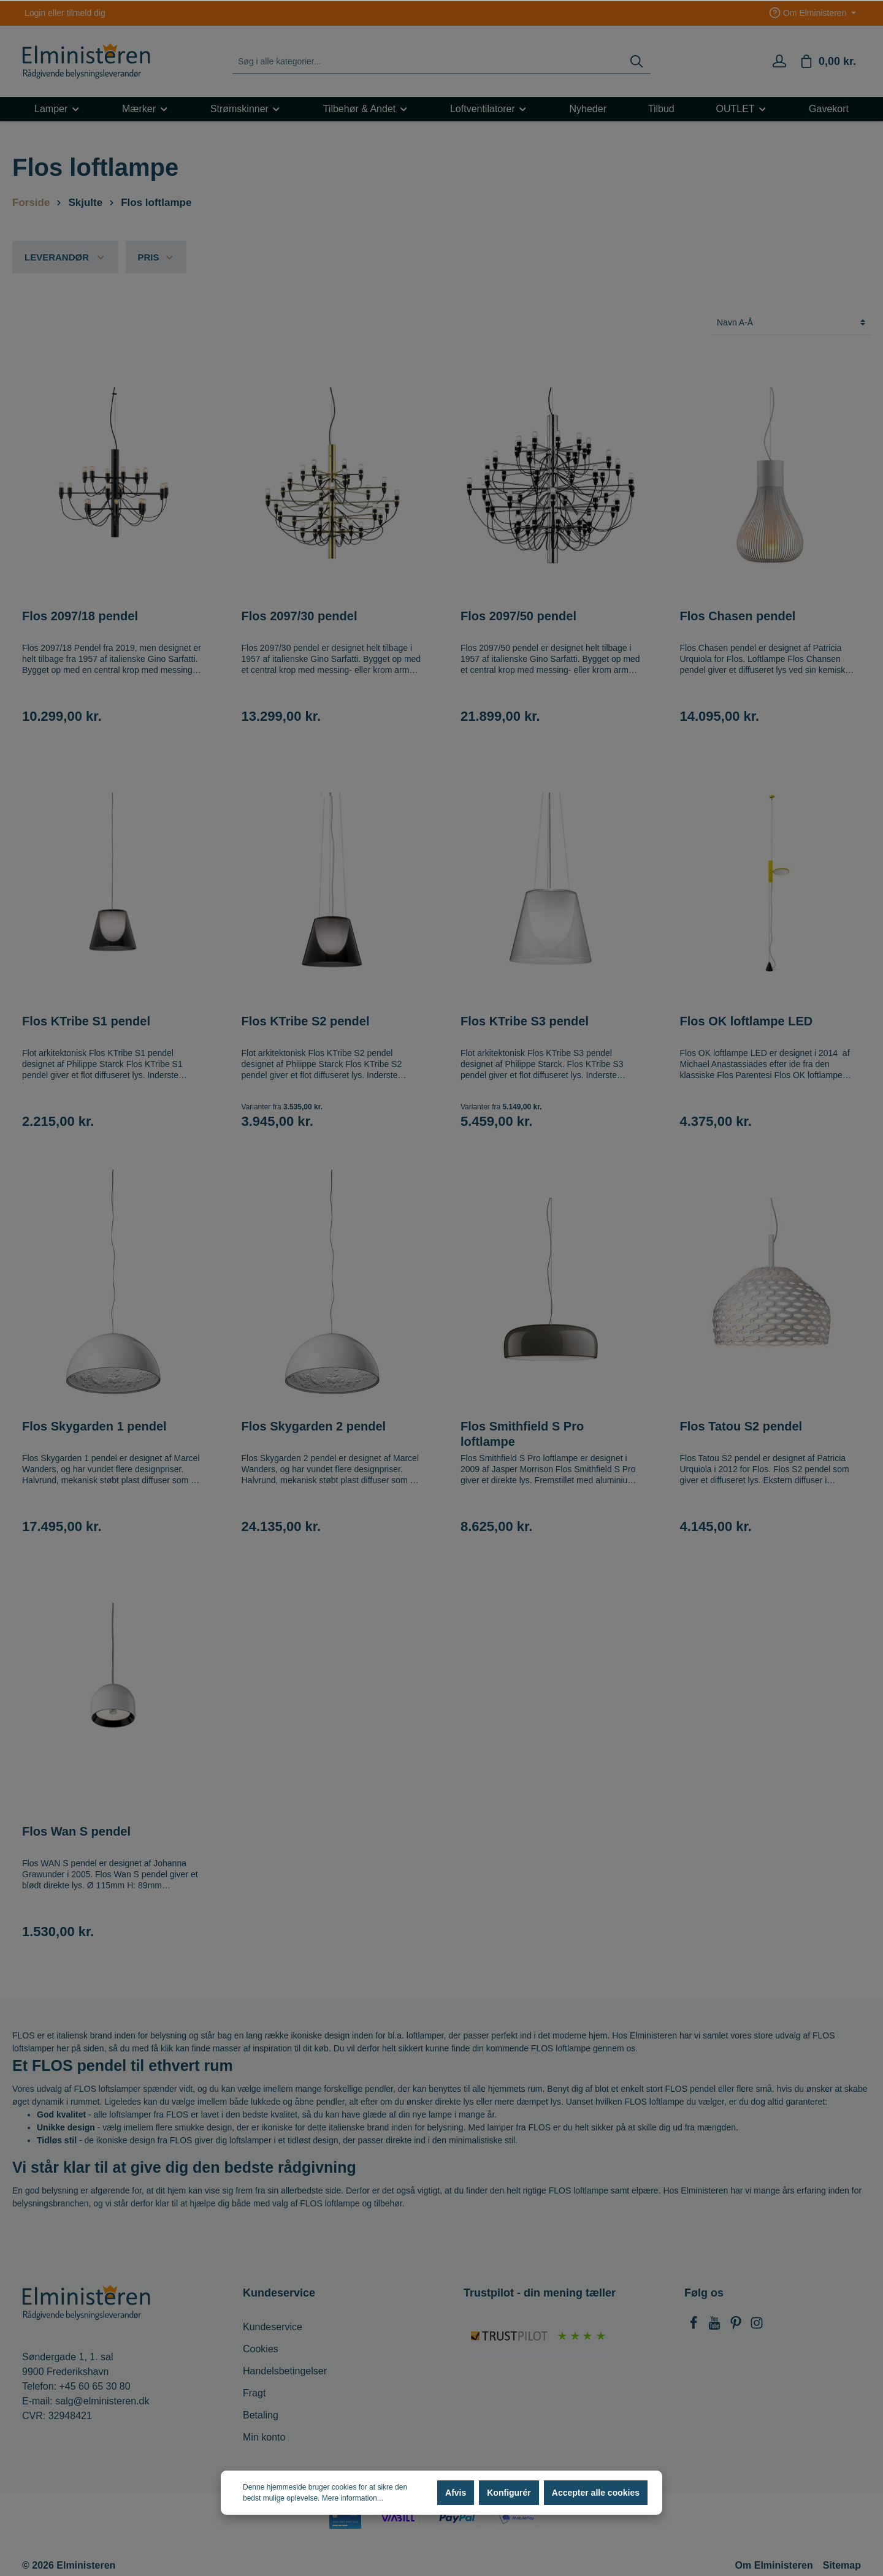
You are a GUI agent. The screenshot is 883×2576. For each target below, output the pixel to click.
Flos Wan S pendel (76, 1831)
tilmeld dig (86, 13)
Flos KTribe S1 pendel (86, 1021)
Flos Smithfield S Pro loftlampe (522, 1433)
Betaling (260, 2415)
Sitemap (842, 2565)
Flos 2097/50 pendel (518, 616)
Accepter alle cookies (596, 2493)
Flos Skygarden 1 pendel (94, 1426)
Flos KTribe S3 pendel (525, 1021)
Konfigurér (509, 2493)
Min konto (264, 2437)
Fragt (254, 2393)
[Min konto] (779, 61)
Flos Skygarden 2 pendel (314, 1426)
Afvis (455, 2493)
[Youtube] (716, 2326)
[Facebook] (695, 2326)
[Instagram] (756, 2326)
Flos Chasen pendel (738, 616)
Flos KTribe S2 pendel (306, 1021)
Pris (156, 257)
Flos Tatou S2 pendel (741, 1426)
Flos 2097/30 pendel (299, 616)
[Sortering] (791, 322)
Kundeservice (272, 2327)
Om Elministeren (774, 2565)
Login (35, 13)
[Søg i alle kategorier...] (427, 61)
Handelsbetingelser (285, 2371)
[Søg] (636, 61)
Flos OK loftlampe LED (746, 1021)
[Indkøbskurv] (827, 61)
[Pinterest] (737, 2326)
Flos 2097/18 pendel (80, 616)
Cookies (260, 2349)
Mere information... (352, 2498)
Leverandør (65, 257)
